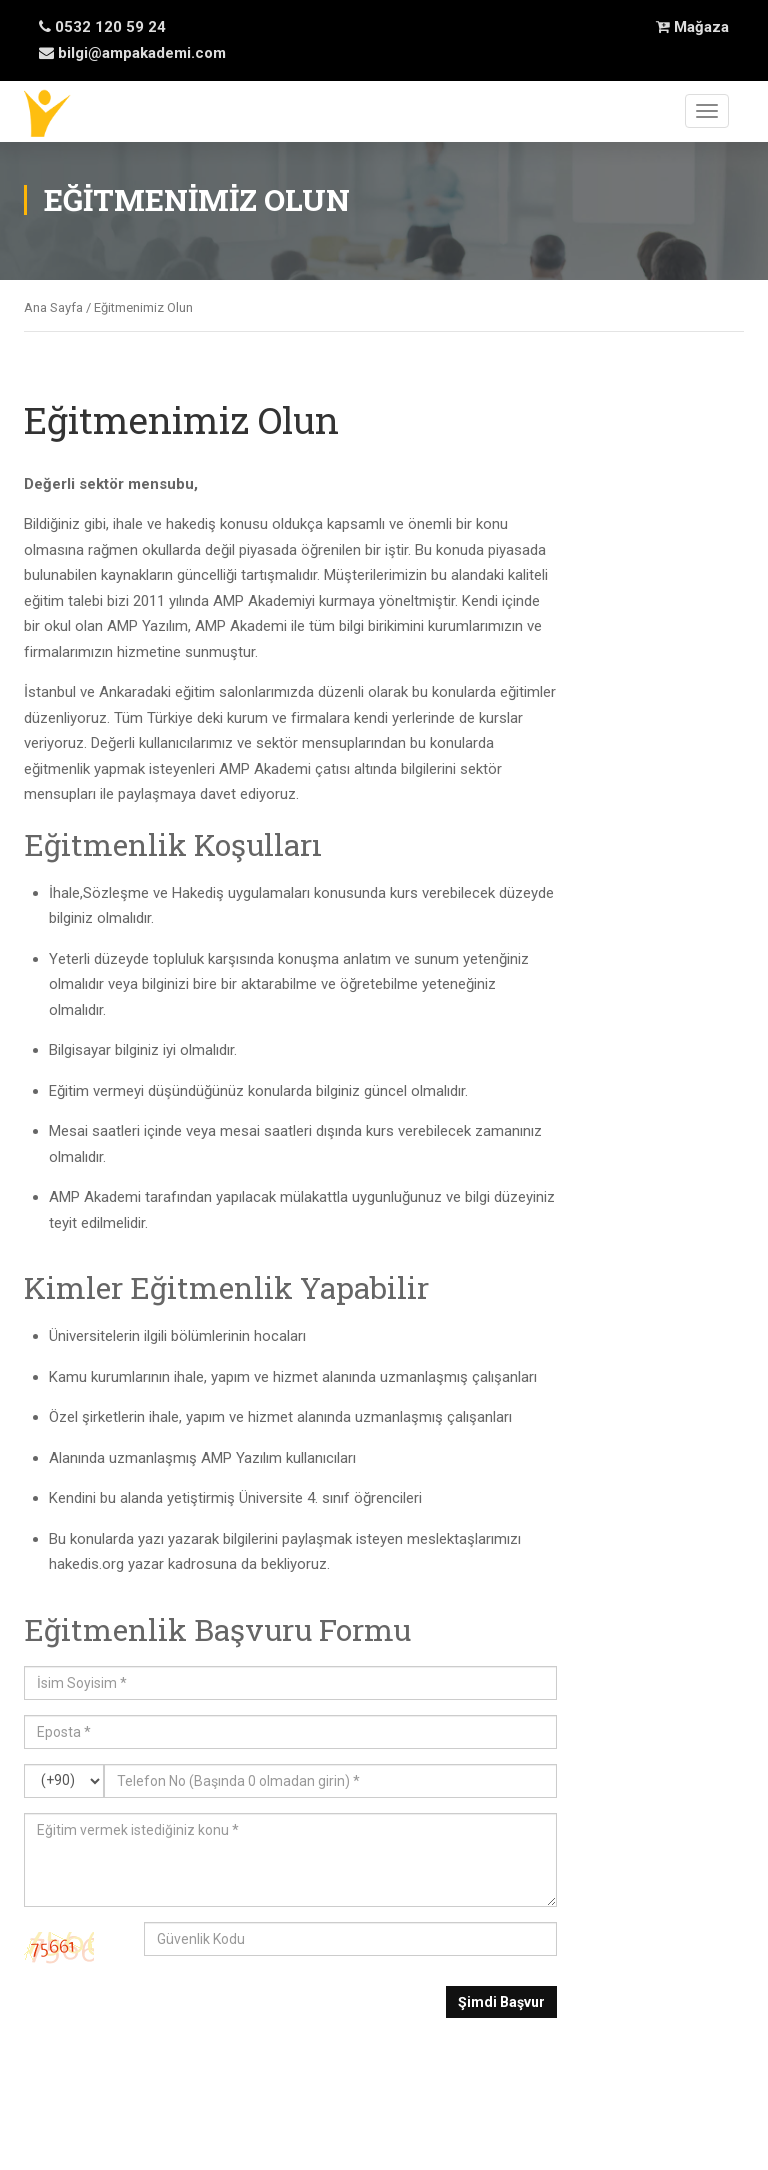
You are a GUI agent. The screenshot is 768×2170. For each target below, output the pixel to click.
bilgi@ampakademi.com (132, 53)
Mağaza (692, 27)
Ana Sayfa (53, 307)
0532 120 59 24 (102, 27)
